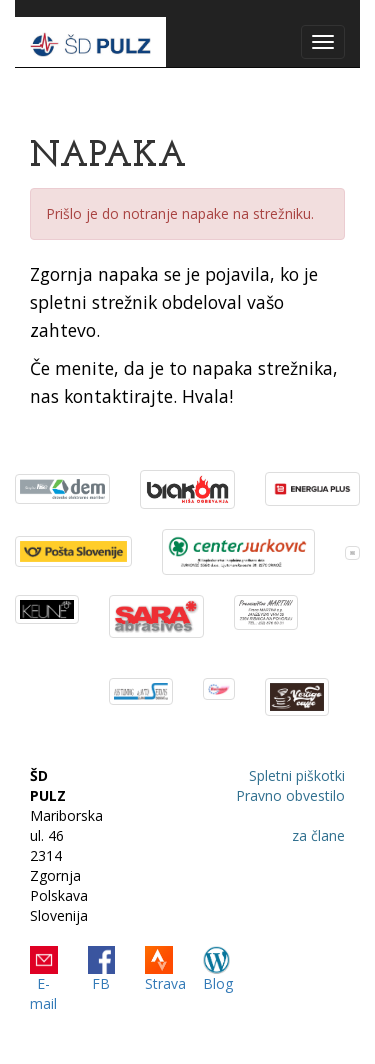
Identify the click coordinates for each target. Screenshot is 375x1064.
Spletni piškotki (297, 775)
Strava (165, 983)
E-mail (43, 993)
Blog (218, 983)
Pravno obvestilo (290, 795)
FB (101, 983)
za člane (318, 835)
